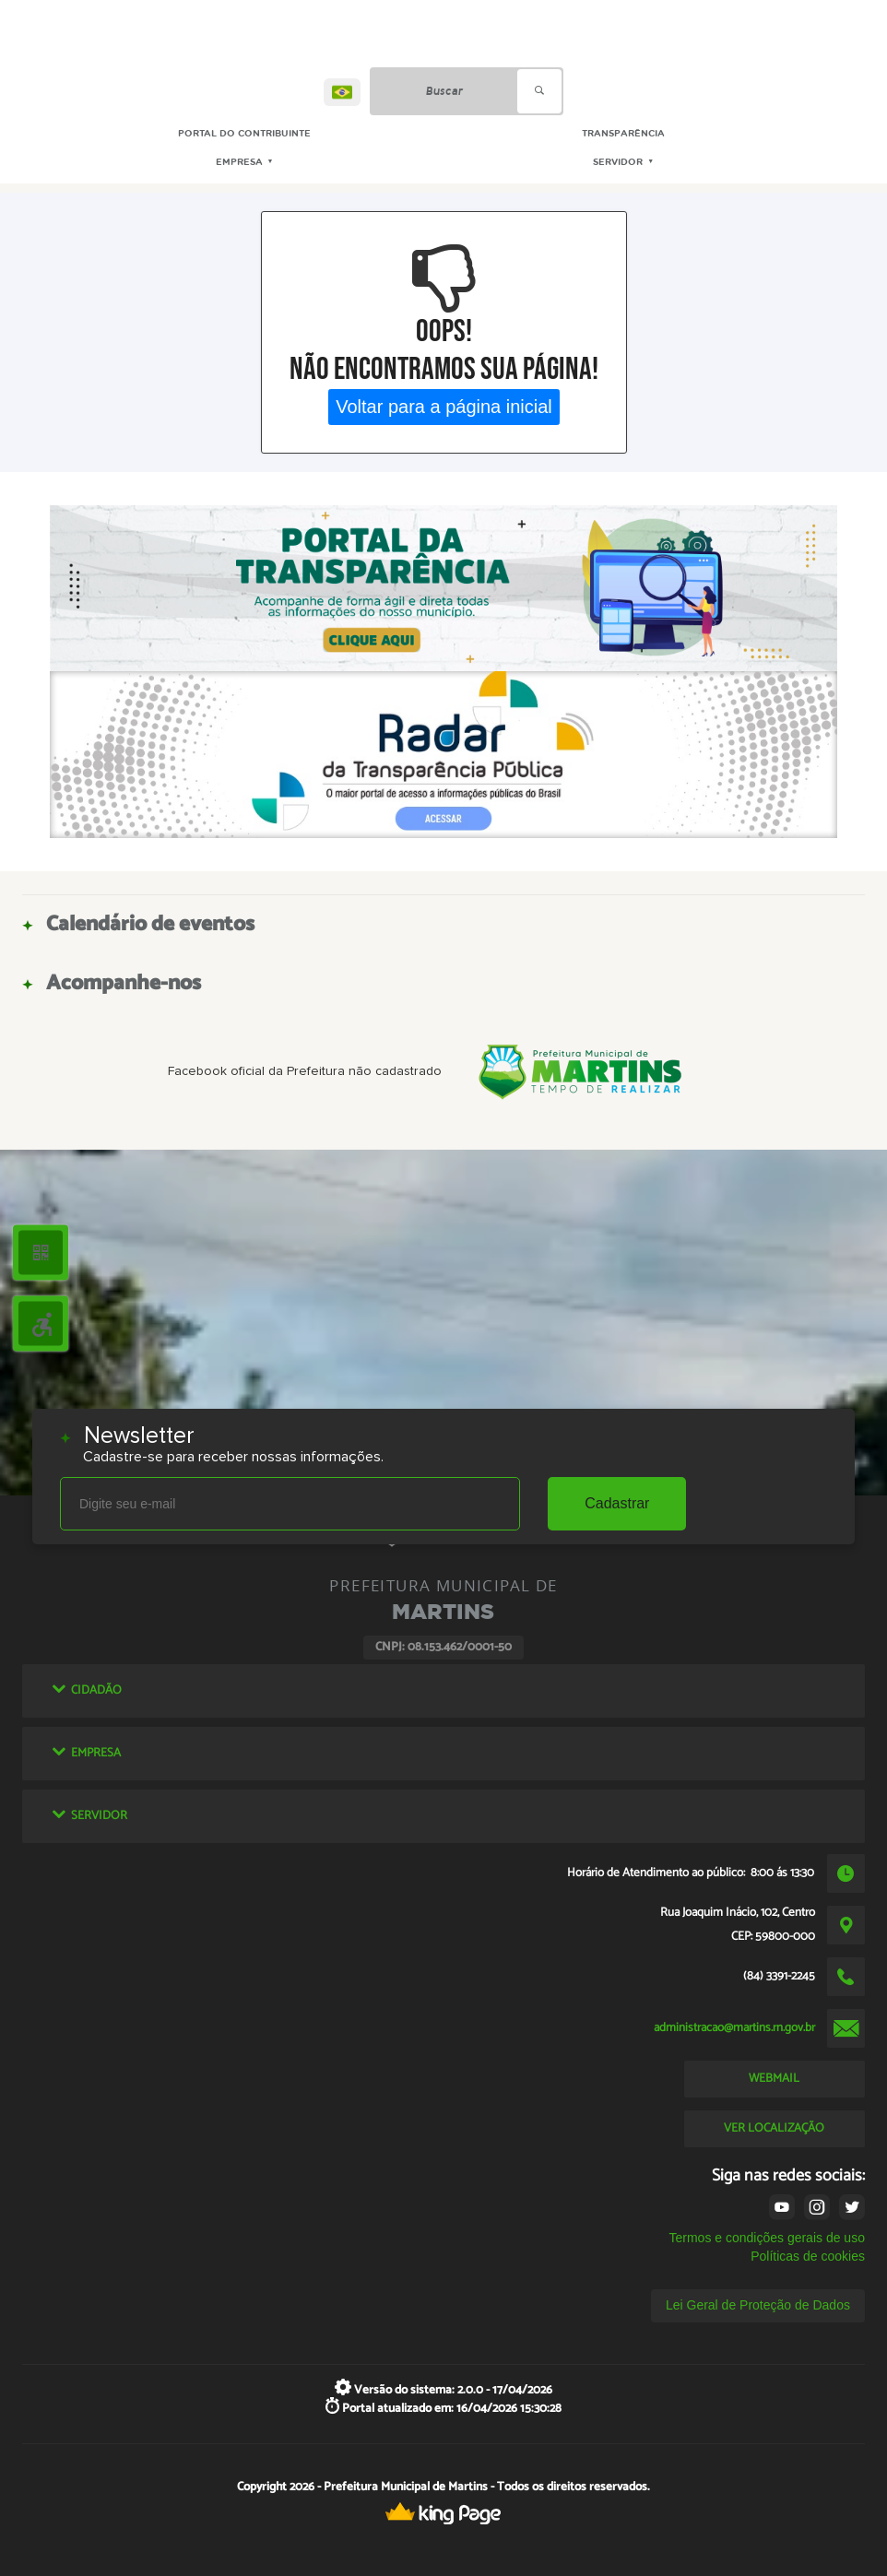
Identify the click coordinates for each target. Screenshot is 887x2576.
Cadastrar (617, 1503)
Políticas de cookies (808, 2256)
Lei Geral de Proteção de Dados (758, 2305)
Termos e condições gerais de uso (766, 2237)
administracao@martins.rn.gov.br (734, 2027)
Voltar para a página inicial (444, 406)
